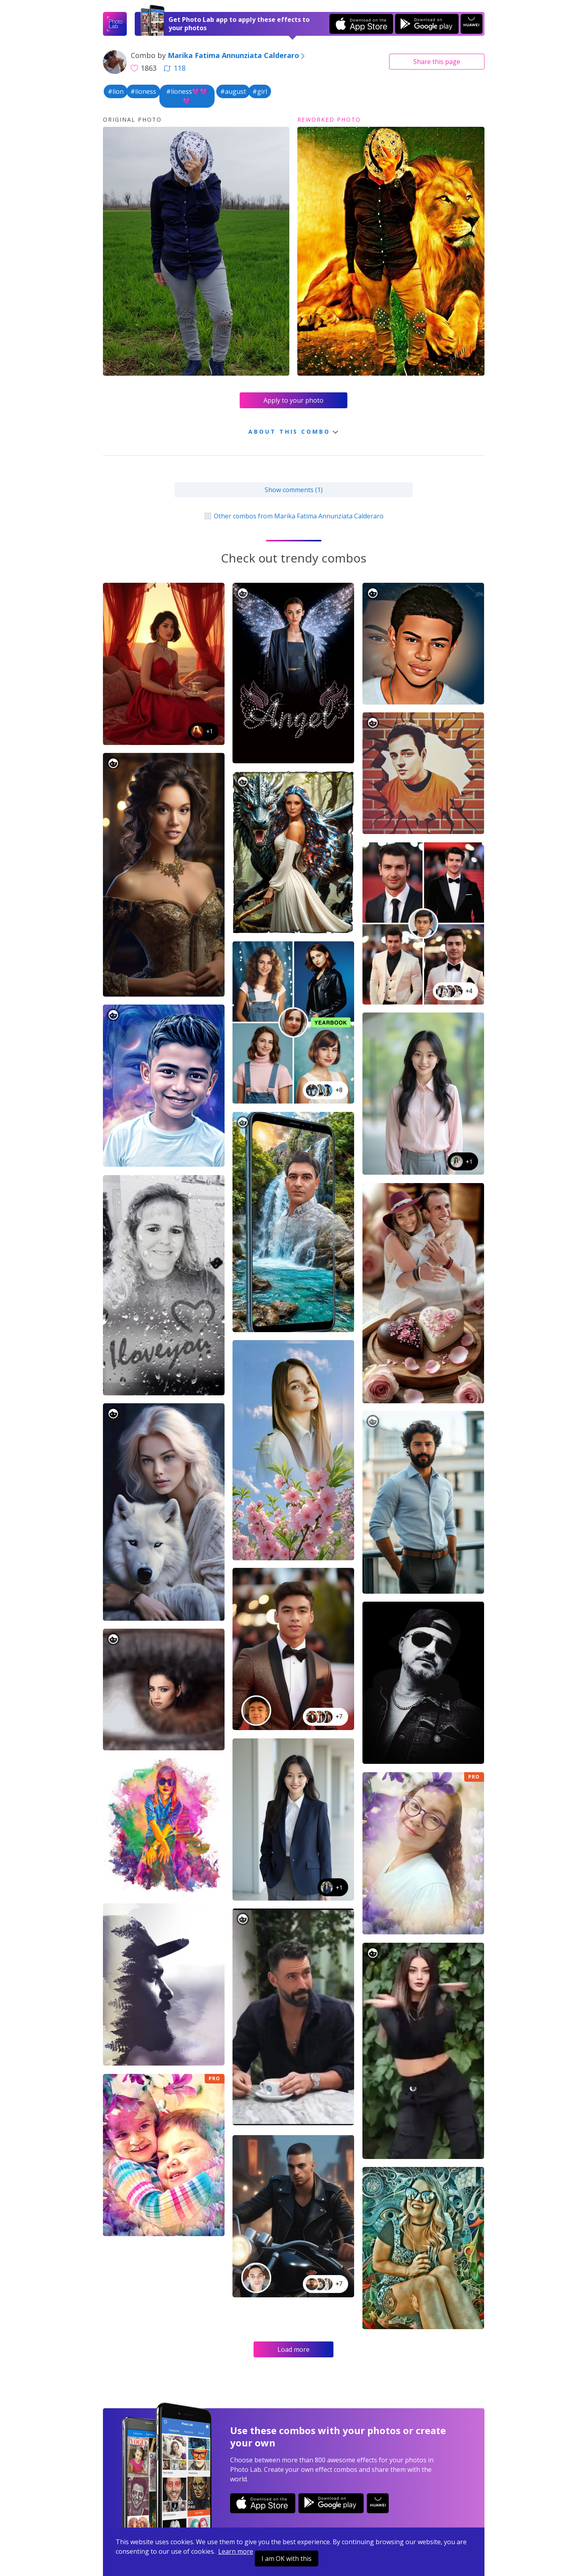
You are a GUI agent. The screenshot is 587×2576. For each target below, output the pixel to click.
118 (174, 68)
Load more (293, 2349)
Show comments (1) (294, 489)
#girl (259, 91)
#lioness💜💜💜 (187, 96)
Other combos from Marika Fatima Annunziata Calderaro (293, 516)
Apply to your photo (293, 400)
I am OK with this (287, 2558)
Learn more (235, 2551)
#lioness (143, 91)
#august (233, 91)
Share (436, 61)
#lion (116, 91)
